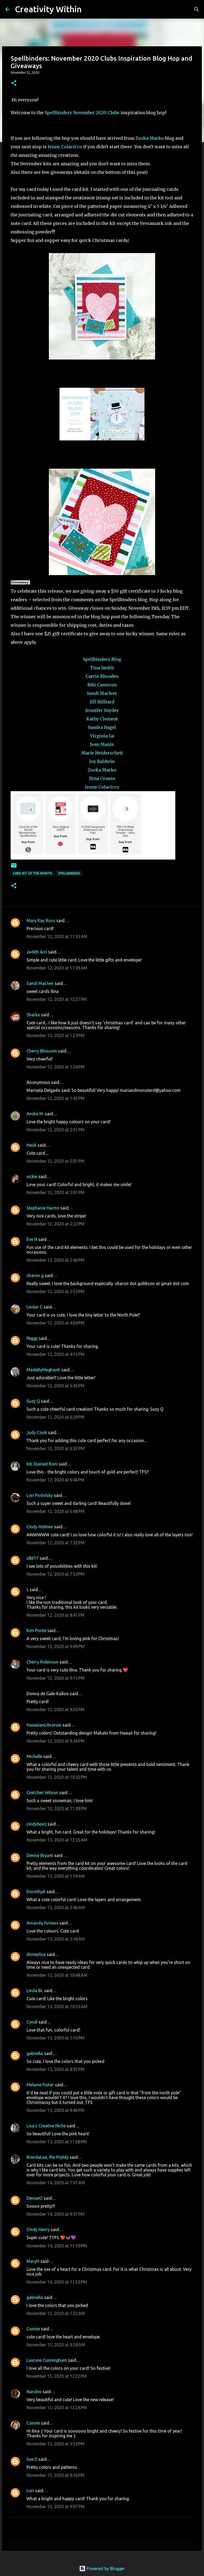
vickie (32, 1176)
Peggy (32, 1338)
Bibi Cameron (102, 684)
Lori (30, 2490)
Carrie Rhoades (102, 676)
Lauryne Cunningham (47, 2360)
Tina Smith (102, 667)
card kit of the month (32, 873)
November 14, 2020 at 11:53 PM (57, 2282)
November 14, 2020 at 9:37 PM (55, 2214)
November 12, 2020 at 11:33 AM (57, 936)
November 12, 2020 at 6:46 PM (55, 1479)
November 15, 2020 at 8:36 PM (55, 2475)
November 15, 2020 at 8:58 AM (56, 2344)
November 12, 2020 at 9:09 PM (55, 1646)
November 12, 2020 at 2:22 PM (55, 1223)
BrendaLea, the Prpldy (48, 2157)
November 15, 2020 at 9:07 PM (55, 2506)
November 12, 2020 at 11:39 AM (57, 967)
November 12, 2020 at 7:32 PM (55, 1542)
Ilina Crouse (102, 778)
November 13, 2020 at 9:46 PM (55, 2110)
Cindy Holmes (40, 1526)
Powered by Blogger (102, 2568)
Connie (33, 2328)
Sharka (33, 1014)
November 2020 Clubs (96, 112)
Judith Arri (37, 952)
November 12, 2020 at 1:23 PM (55, 1035)
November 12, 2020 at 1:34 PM (55, 1066)
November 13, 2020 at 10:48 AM (57, 1975)
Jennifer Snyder (102, 710)
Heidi (31, 1145)
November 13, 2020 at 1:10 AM (56, 1876)
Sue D (32, 2459)
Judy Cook (37, 1432)
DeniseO (34, 2198)
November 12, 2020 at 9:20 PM (55, 1709)
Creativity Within (48, 9)
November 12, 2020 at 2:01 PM (55, 1129)
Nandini (34, 2391)
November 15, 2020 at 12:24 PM (57, 2407)
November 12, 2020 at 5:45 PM (55, 1385)
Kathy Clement (102, 718)
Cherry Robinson (42, 1661)
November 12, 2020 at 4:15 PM (55, 1354)
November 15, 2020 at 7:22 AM (56, 2313)
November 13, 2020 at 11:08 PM (57, 2141)
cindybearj (36, 1824)
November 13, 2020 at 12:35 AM (57, 1840)
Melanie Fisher (40, 2084)
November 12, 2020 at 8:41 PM (55, 1615)
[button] (14, 83)
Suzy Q (33, 1401)
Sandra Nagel (102, 727)
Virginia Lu (102, 735)
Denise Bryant (40, 1855)
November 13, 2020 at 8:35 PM (55, 2069)
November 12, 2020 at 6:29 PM (55, 1417)
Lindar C (34, 1306)
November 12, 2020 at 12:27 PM (57, 999)
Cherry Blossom (42, 1050)
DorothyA (36, 1891)
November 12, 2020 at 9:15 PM (55, 1678)
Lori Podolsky (40, 1495)
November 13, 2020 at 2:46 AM (56, 1907)
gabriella (35, 2053)
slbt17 (33, 1558)
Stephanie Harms (43, 1208)
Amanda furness (42, 1923)
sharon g (35, 1275)
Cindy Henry (38, 2229)
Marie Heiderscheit (102, 753)
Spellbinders (58, 112)
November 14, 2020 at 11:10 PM (57, 2245)
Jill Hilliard (102, 701)
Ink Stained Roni (42, 1464)
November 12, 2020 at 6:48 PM (55, 1511)
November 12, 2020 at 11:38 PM (57, 1808)
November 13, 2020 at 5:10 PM (55, 2038)
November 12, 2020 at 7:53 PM (55, 1574)
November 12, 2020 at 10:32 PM (57, 1777)
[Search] (89, 9)
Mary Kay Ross (41, 920)
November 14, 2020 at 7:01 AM (56, 2182)
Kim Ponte (36, 1630)
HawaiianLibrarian (44, 1725)
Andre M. (35, 1113)
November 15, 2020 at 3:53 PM (55, 2443)
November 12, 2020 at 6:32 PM (55, 1448)
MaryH (33, 2261)
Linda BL (35, 1990)
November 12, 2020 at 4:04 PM (55, 1322)
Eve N (32, 1239)
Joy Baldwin (102, 761)
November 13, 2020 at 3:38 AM (56, 1939)
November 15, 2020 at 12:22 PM (57, 2376)
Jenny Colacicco (65, 146)
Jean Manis (102, 744)
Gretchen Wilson (42, 1792)
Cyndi (32, 2022)
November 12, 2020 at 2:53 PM (55, 1291)
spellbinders (69, 873)
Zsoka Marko (149, 138)
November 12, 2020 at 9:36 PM (55, 1741)
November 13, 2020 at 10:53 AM (57, 2006)
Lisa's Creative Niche (46, 2125)
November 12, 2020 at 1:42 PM (55, 1098)
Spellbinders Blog (102, 659)
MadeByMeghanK (43, 1369)
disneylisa (36, 1954)
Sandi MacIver (102, 693)
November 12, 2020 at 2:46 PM (55, 1260)
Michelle (34, 1756)
